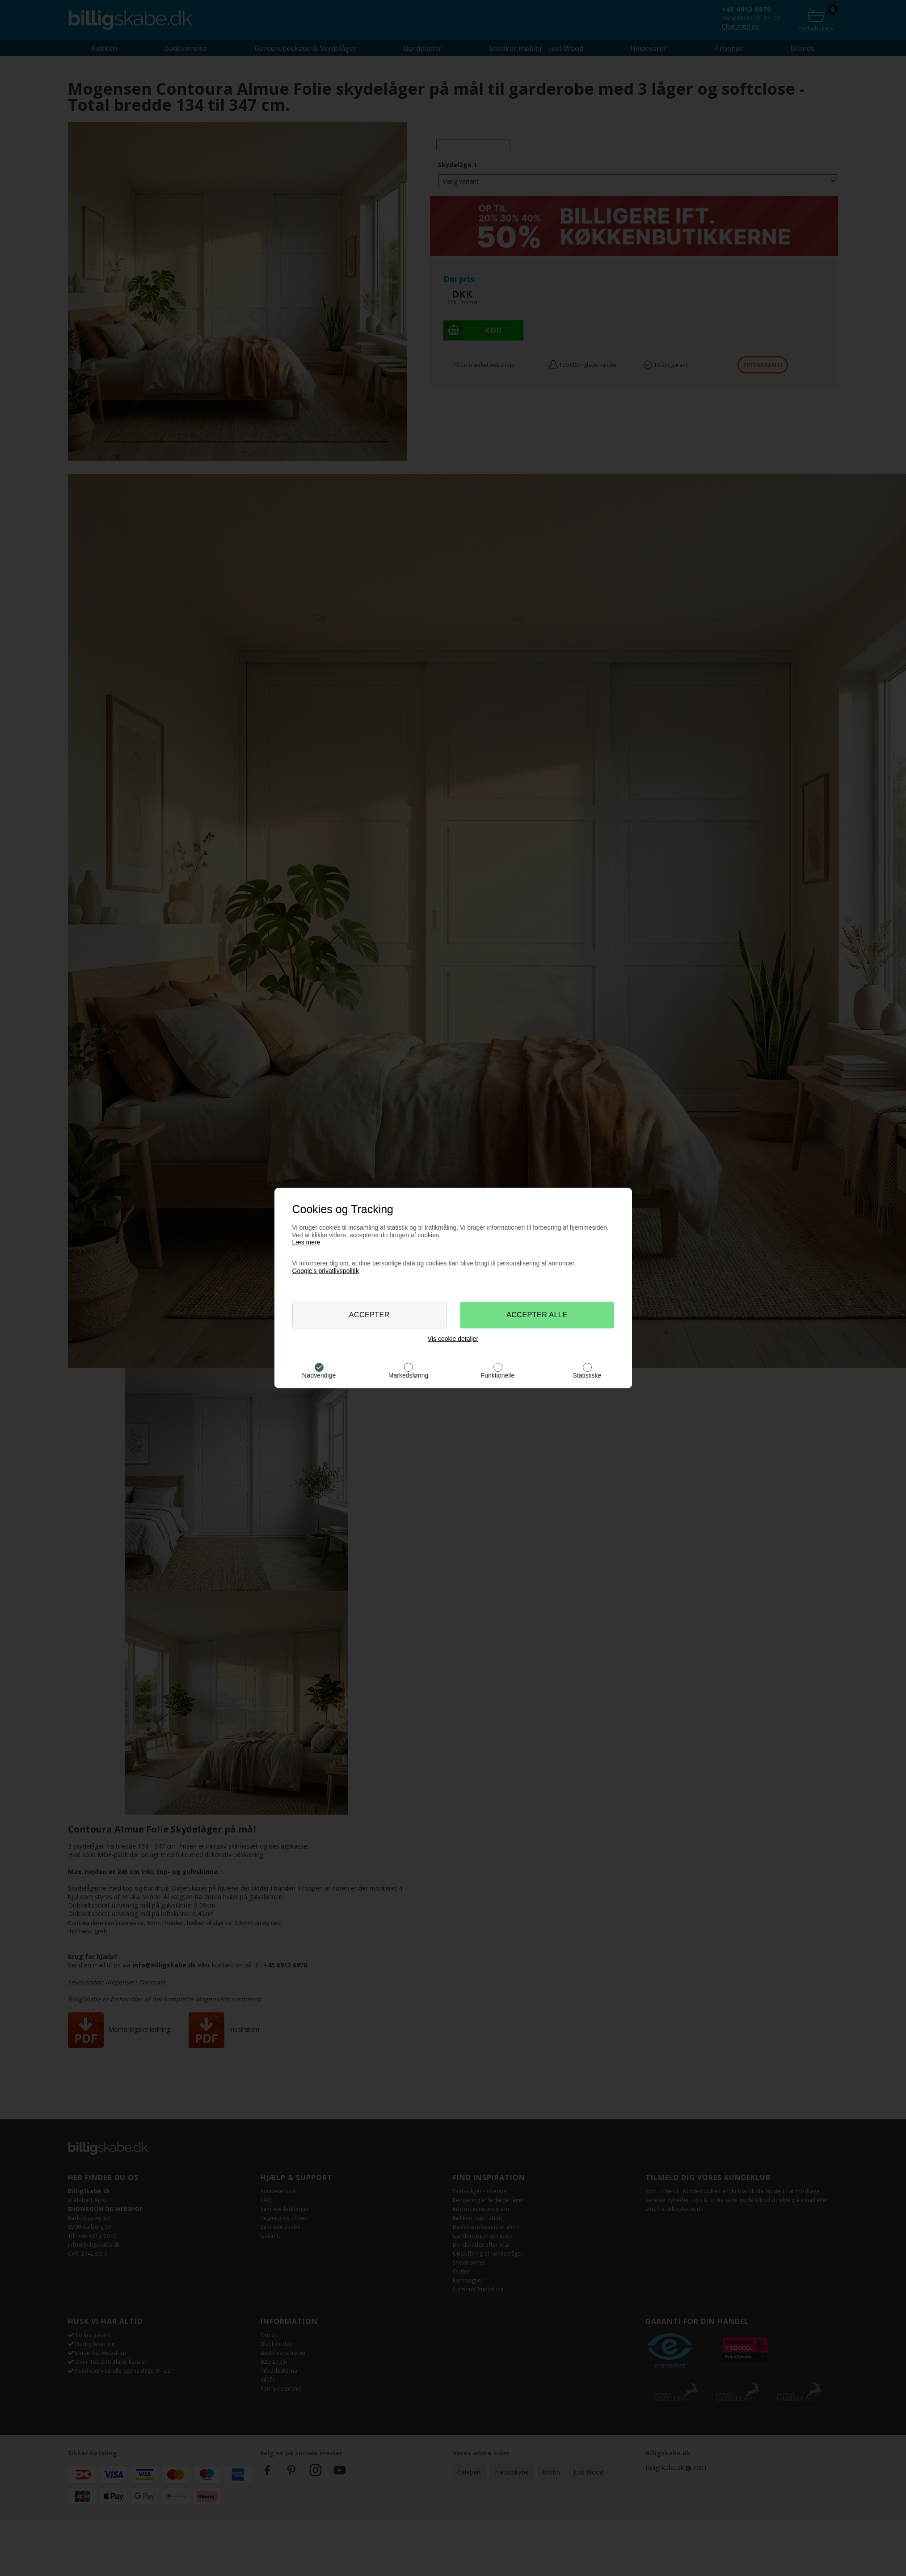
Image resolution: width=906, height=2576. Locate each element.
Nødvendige (319, 1375)
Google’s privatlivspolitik (325, 1270)
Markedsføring (408, 1375)
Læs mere (306, 1242)
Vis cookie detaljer (453, 1338)
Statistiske (587, 1375)
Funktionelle (498, 1375)
